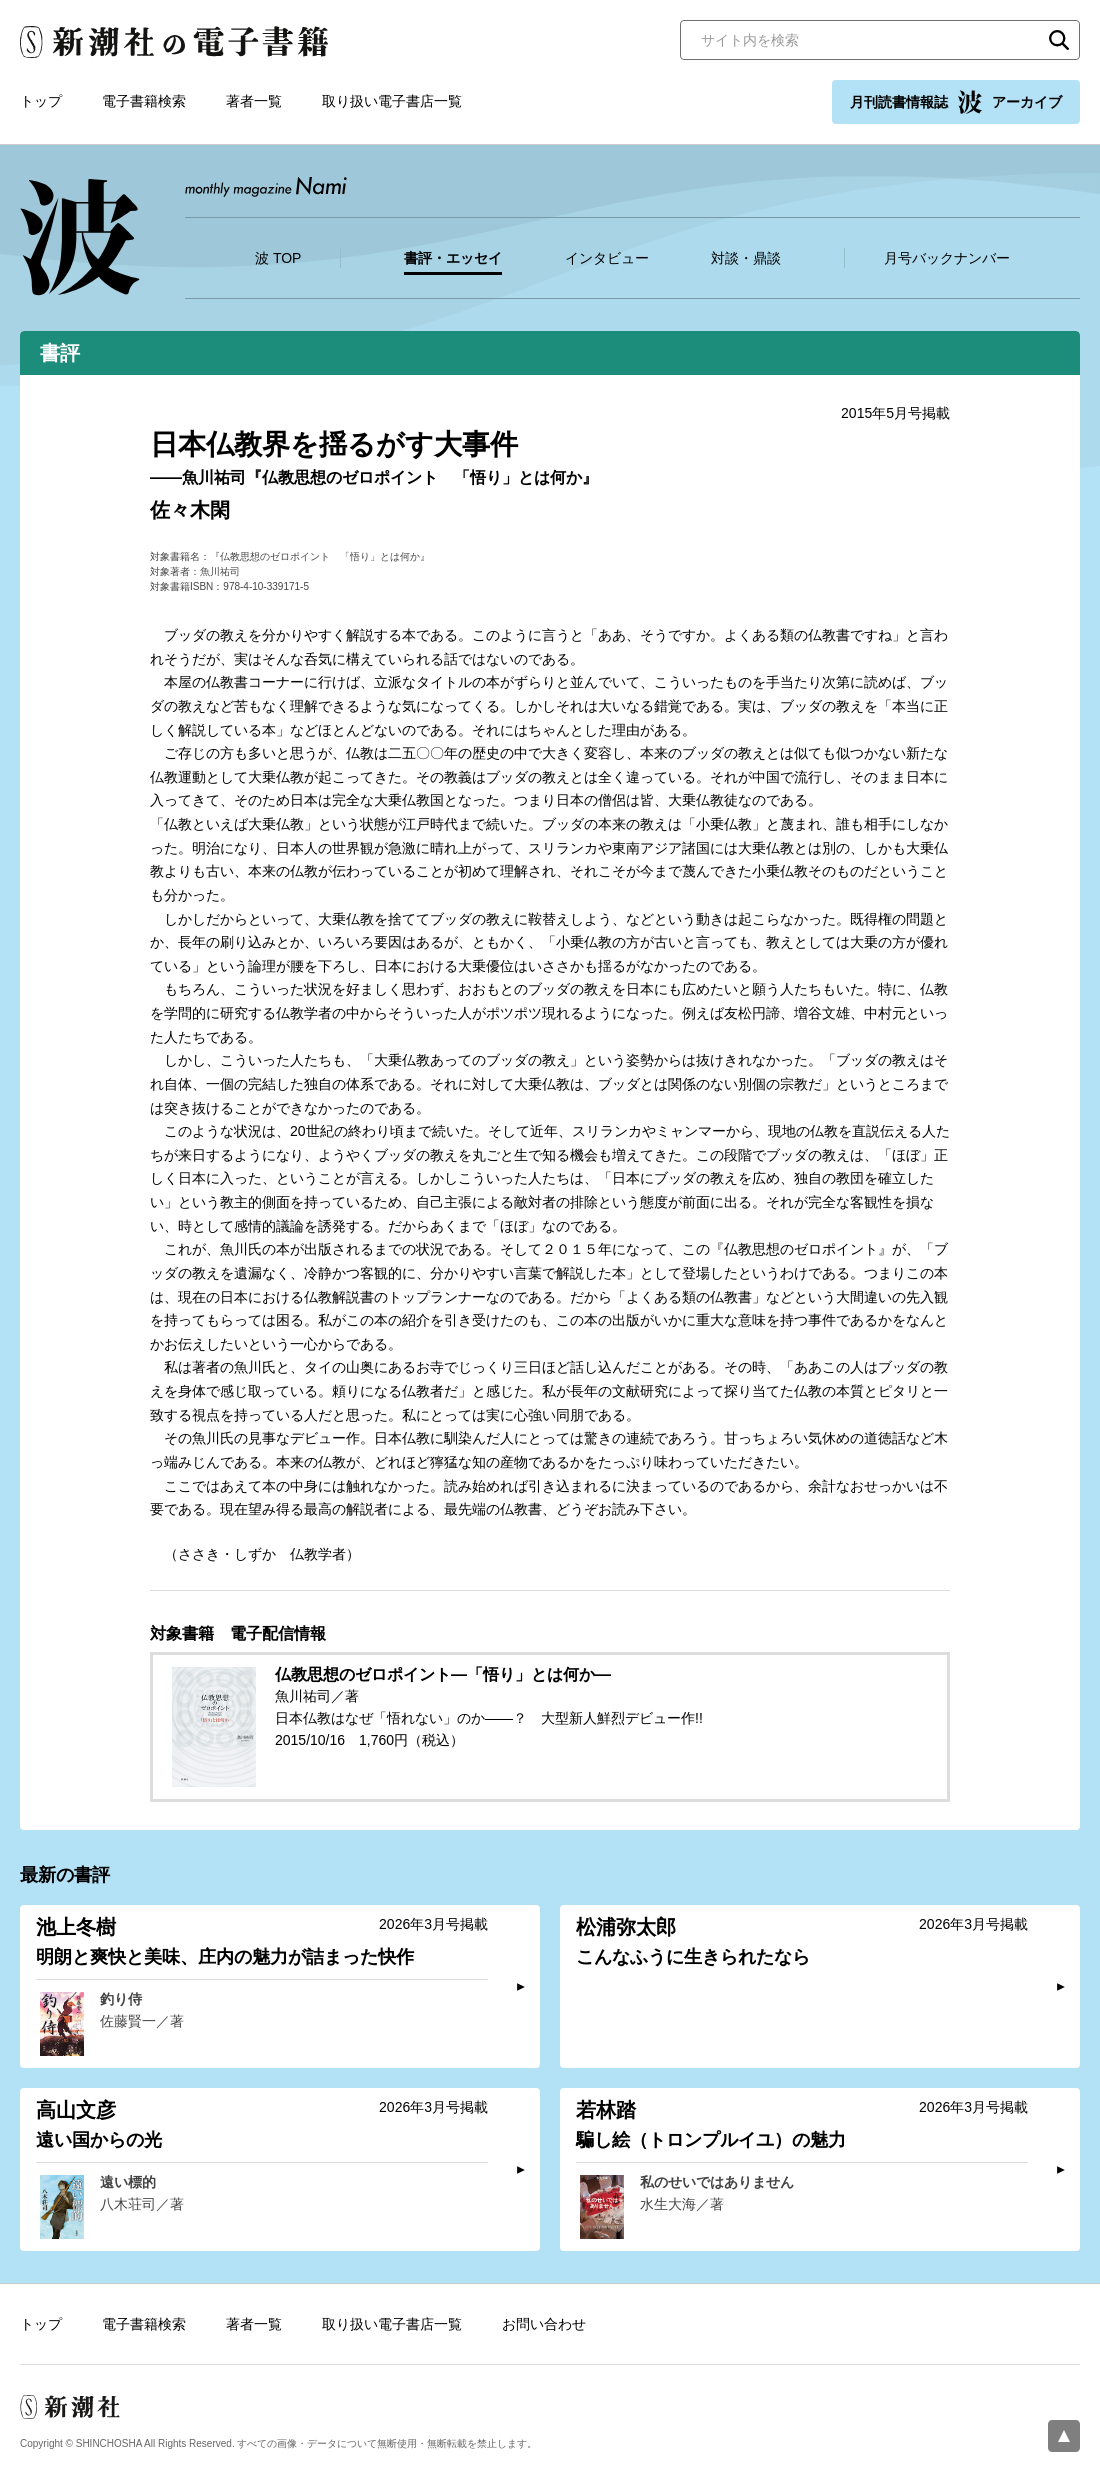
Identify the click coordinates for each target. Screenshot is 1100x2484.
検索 (1059, 40)
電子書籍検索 (144, 101)
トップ (41, 101)
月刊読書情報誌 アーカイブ (956, 102)
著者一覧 (254, 101)
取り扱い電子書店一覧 (392, 101)
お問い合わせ (544, 2324)
